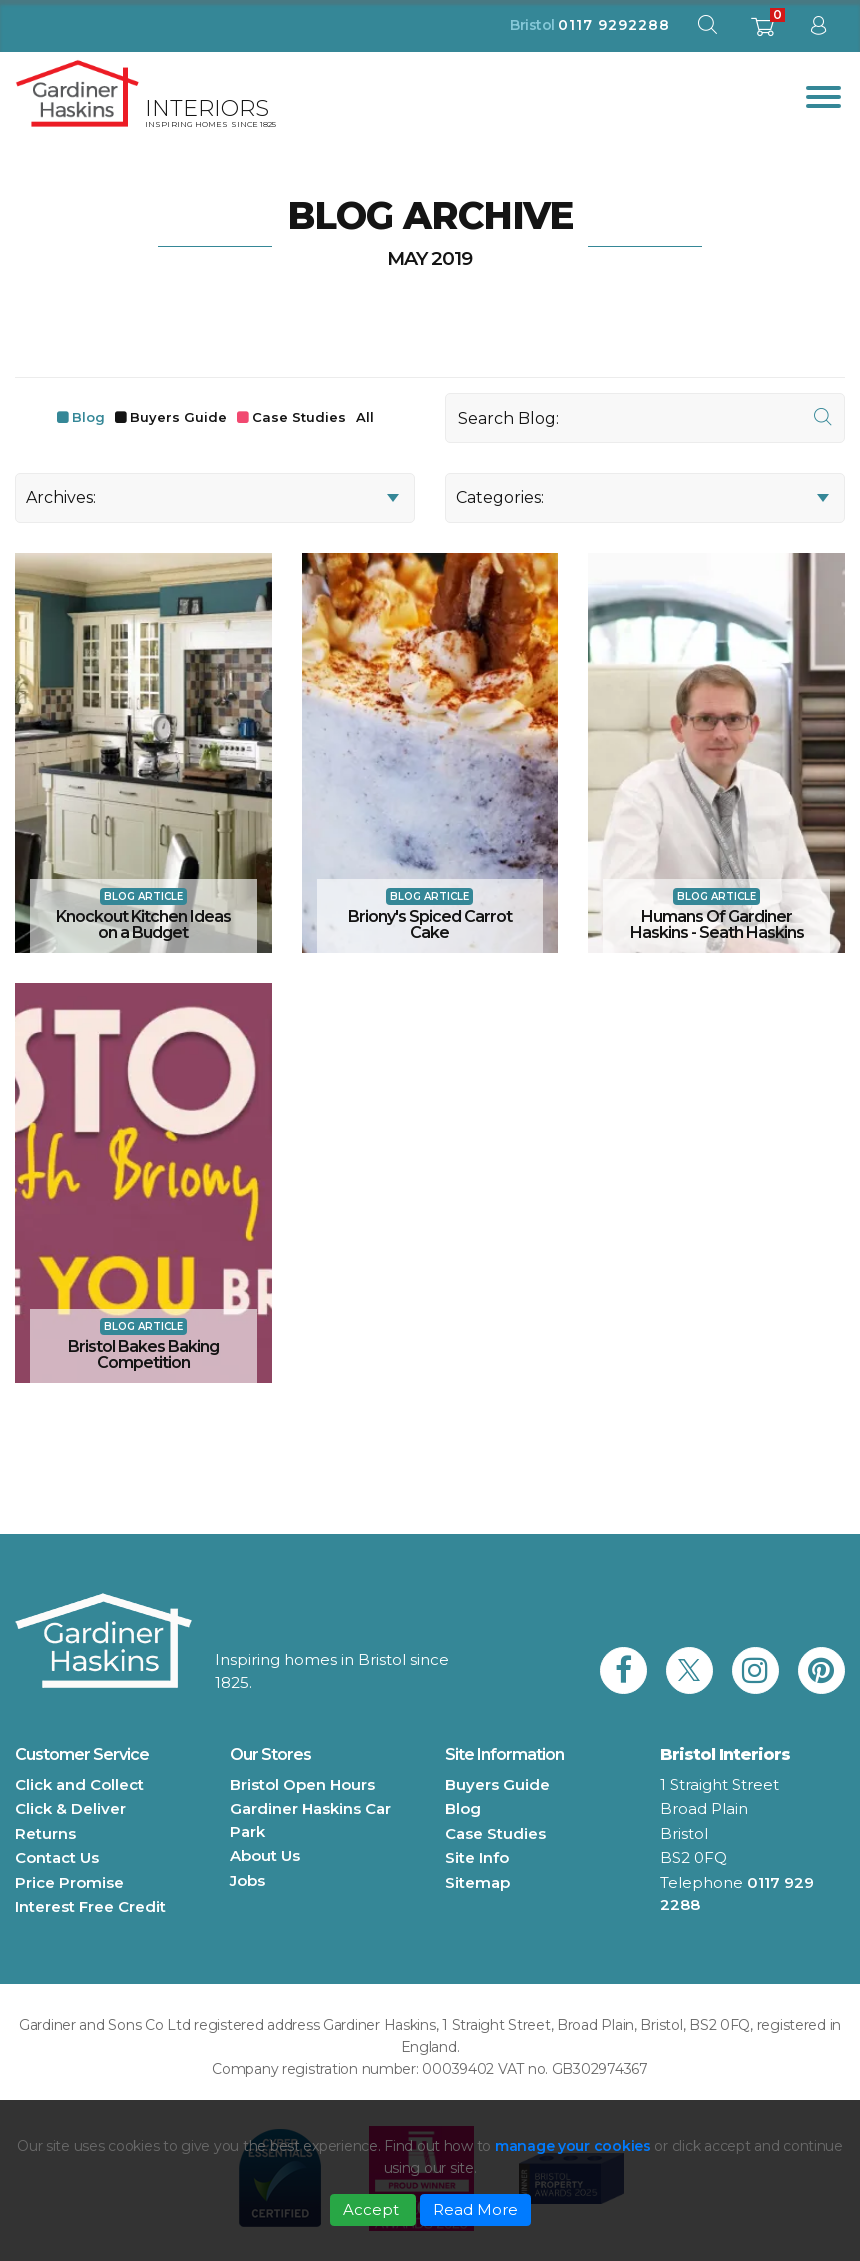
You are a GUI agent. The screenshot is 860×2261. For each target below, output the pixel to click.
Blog (88, 417)
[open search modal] (707, 29)
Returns (45, 1833)
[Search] (645, 418)
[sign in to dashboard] (818, 29)
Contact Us (57, 1857)
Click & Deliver (70, 1808)
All (365, 417)
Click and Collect (79, 1784)
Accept (373, 2209)
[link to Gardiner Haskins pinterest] (821, 1670)
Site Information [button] (504, 1754)
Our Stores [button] (270, 1754)
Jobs (247, 1880)
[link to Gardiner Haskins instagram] (755, 1670)
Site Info (477, 1857)
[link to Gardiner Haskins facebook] (623, 1670)
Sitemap (477, 1882)
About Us (265, 1855)
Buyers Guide (178, 417)
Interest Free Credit (90, 1906)
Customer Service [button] (82, 1754)
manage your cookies (573, 2146)
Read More (475, 2209)
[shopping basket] (762, 32)
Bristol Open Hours (302, 1784)
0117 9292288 (614, 25)
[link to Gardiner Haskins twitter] (689, 1670)
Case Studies (299, 417)
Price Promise (69, 1882)
